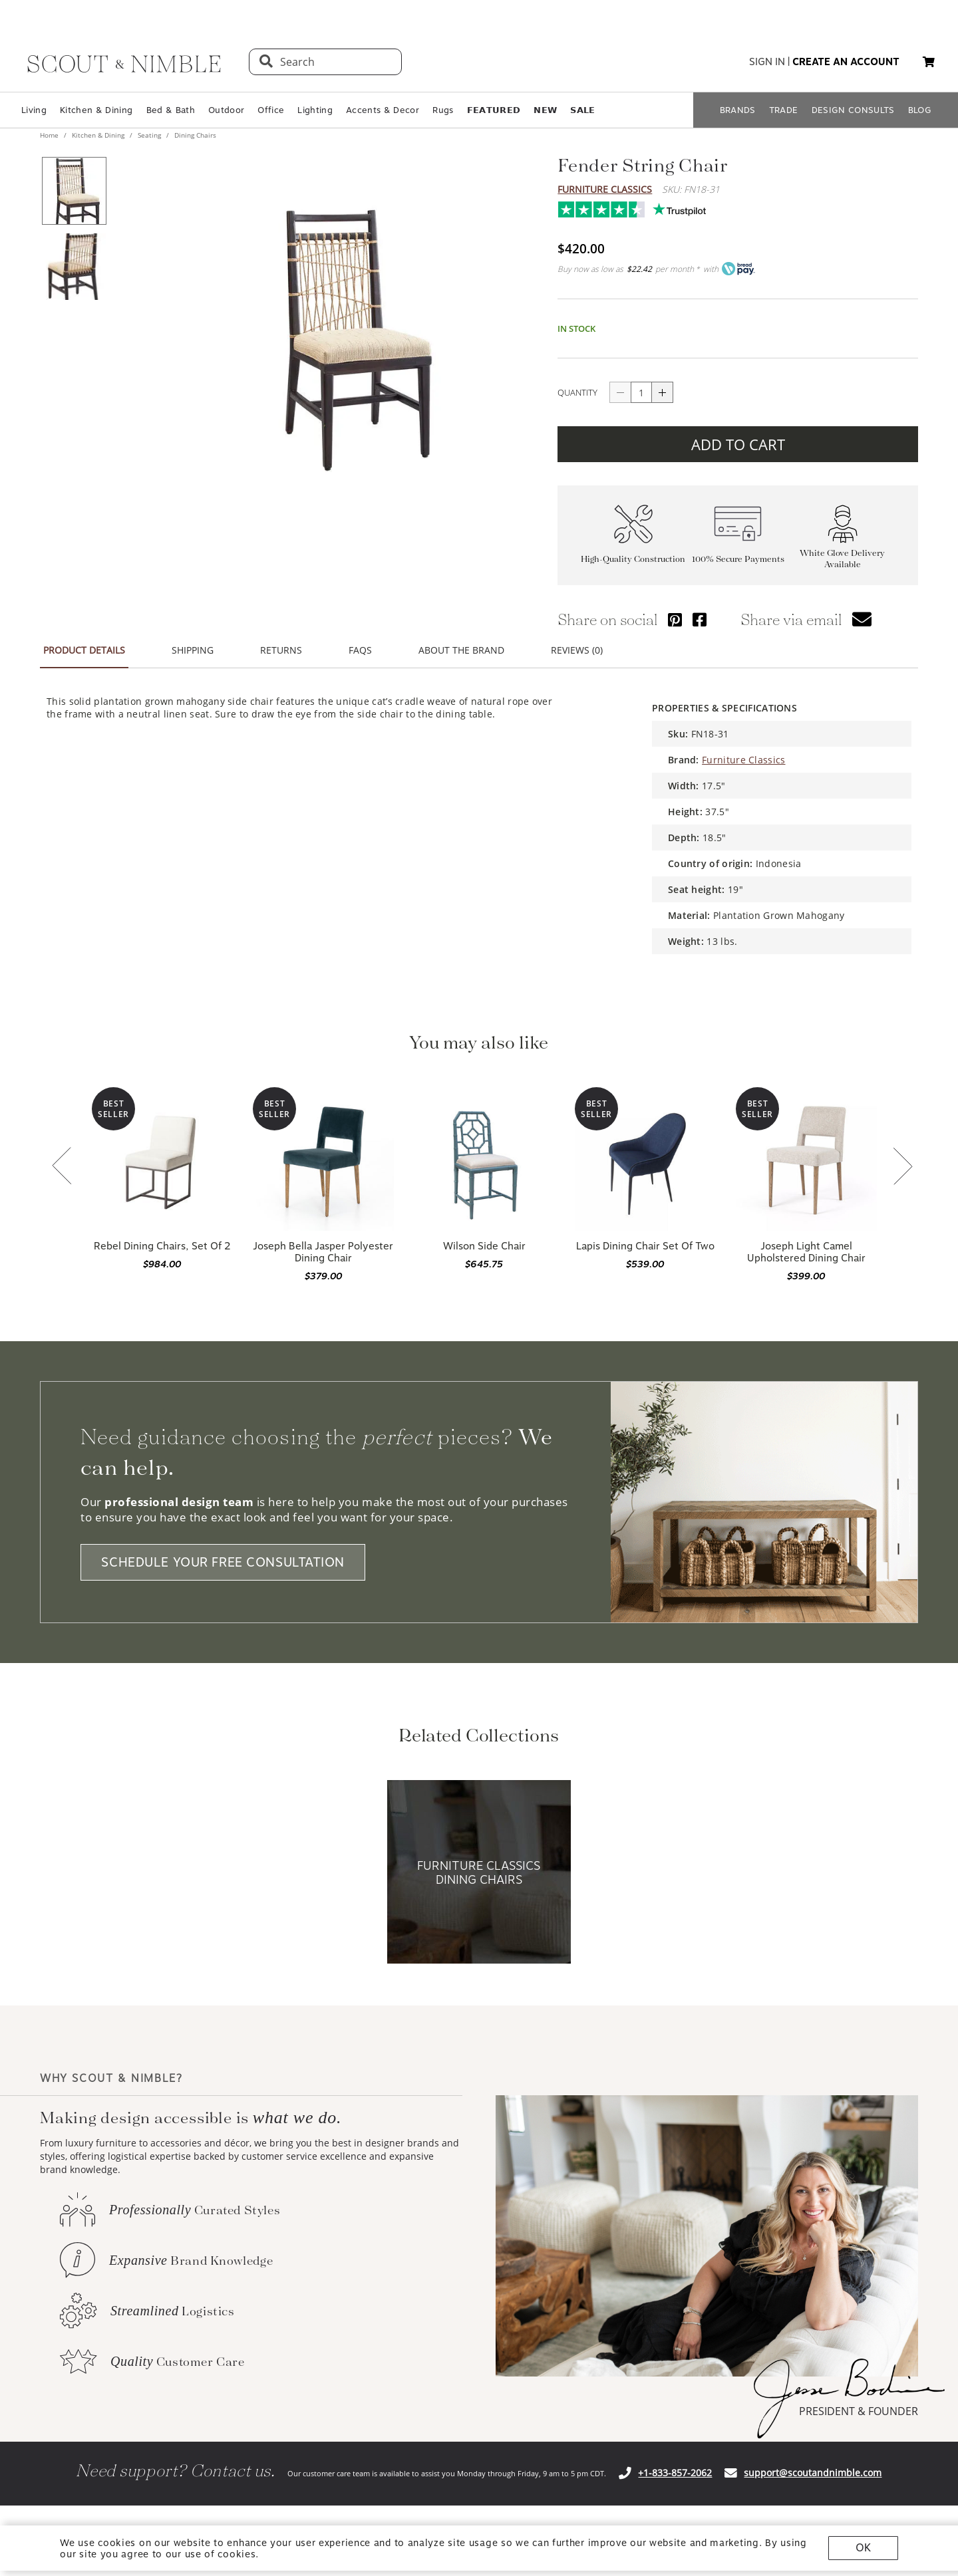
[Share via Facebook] (700, 611)
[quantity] (641, 384)
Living (34, 110)
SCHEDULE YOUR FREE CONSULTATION (223, 1554)
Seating (149, 135)
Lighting (315, 110)
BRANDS (738, 110)
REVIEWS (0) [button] (577, 642)
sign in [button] (767, 62)
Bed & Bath (170, 110)
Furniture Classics (605, 189)
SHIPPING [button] (193, 642)
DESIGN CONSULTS (853, 110)
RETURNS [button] (281, 642)
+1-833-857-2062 (675, 2464)
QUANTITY (577, 384)
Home (50, 135)
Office (270, 110)
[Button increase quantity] (662, 384)
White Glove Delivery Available (842, 550)
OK (863, 2547)
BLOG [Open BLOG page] (919, 110)
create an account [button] (845, 62)
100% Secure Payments (738, 551)
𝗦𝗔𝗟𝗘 (582, 110)
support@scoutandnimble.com (812, 2464)
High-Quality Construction (633, 551)
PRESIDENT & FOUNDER (858, 2403)
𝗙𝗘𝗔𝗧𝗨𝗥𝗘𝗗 (494, 110)
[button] (928, 61)
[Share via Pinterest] (675, 611)
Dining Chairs (194, 135)
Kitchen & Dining (96, 110)
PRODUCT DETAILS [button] (84, 642)
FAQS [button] (360, 642)
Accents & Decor (382, 110)
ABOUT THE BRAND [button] (461, 642)
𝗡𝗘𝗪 (545, 110)
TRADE (783, 110)
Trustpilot (564, 206)
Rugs (442, 110)
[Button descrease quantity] (620, 384)
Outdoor (226, 110)
